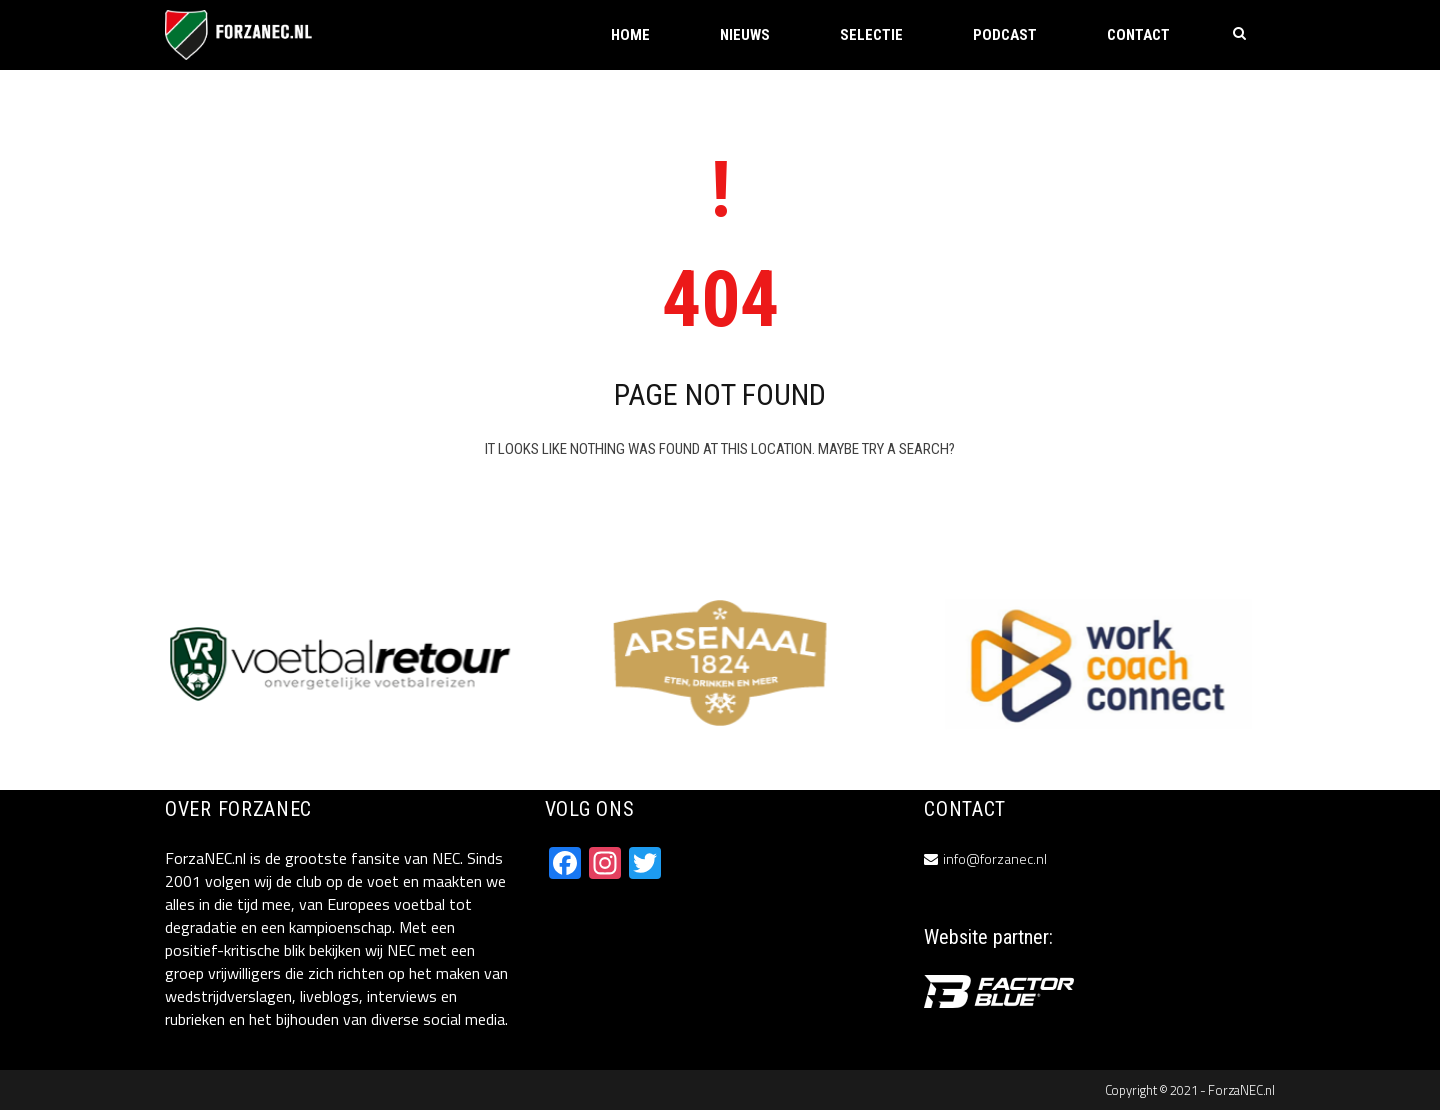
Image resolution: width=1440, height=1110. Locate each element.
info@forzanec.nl (995, 858)
